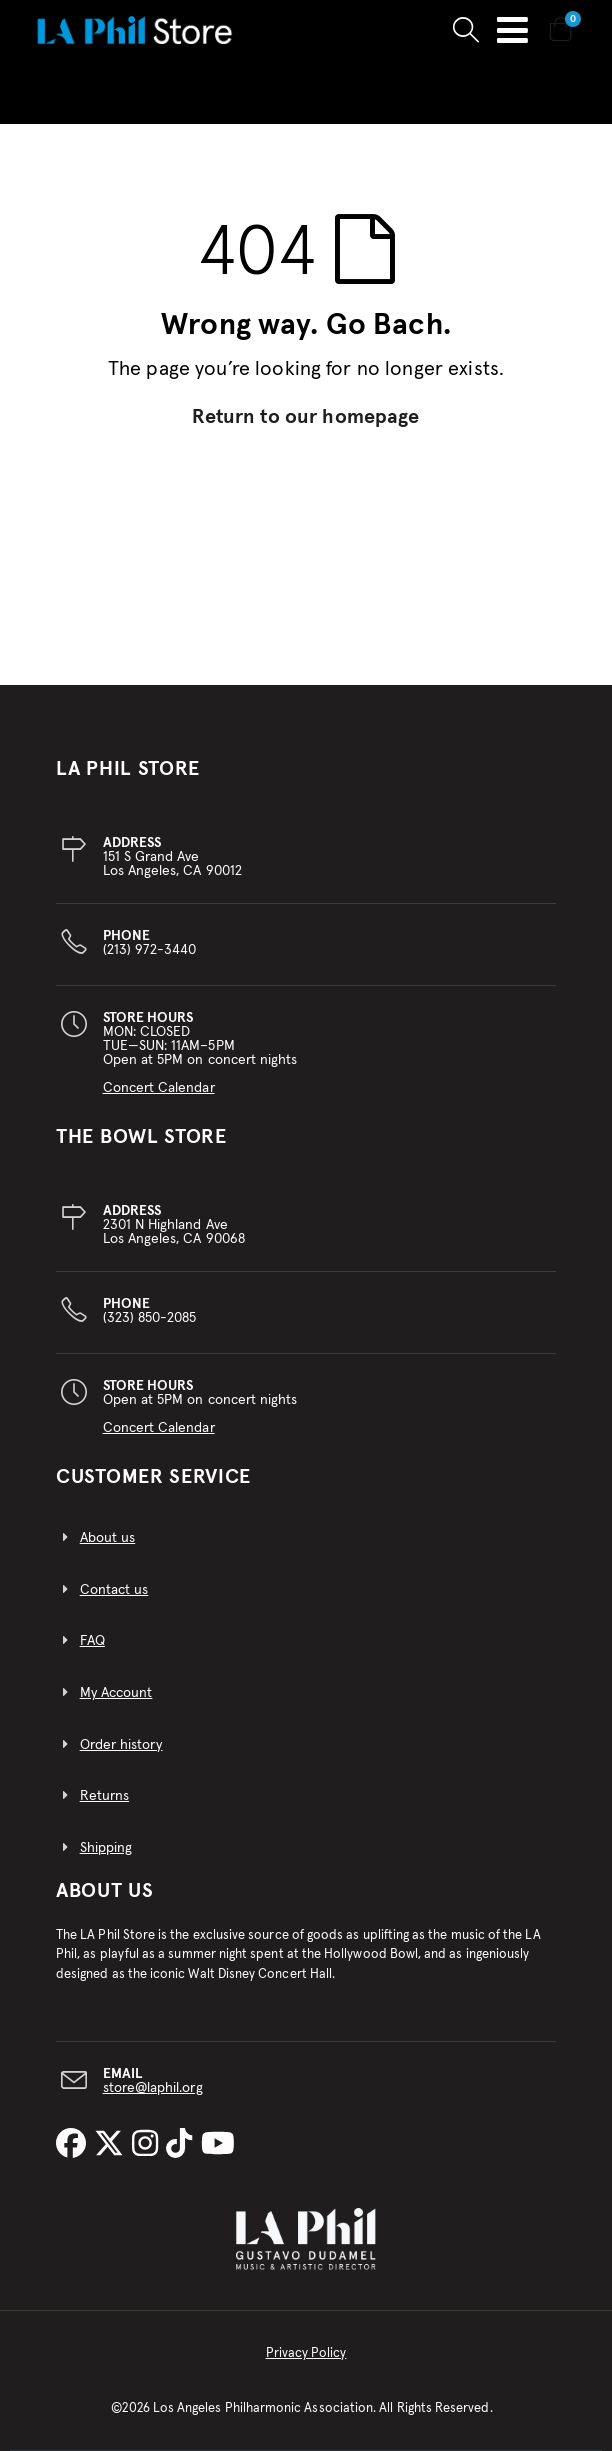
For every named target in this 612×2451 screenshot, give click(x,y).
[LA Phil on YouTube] (218, 2145)
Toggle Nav (512, 30)
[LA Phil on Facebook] (75, 2145)
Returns (104, 1796)
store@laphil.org (153, 2088)
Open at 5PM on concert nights (200, 1407)
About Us (105, 1891)
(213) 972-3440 (150, 943)
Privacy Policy (306, 2353)
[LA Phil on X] (113, 2145)
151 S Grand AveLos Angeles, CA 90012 (172, 857)
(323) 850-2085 (150, 1311)
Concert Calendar (159, 1088)
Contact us (114, 1590)
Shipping (106, 1848)
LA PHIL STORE (128, 769)
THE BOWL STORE (141, 1137)
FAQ (92, 1641)
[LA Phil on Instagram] (149, 2145)
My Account (116, 1693)
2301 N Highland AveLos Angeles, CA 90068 (174, 1225)
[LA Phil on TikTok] (183, 2145)
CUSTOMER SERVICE (153, 1477)
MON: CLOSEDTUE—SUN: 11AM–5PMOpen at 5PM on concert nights (200, 1053)
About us (108, 1538)
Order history (121, 1745)
